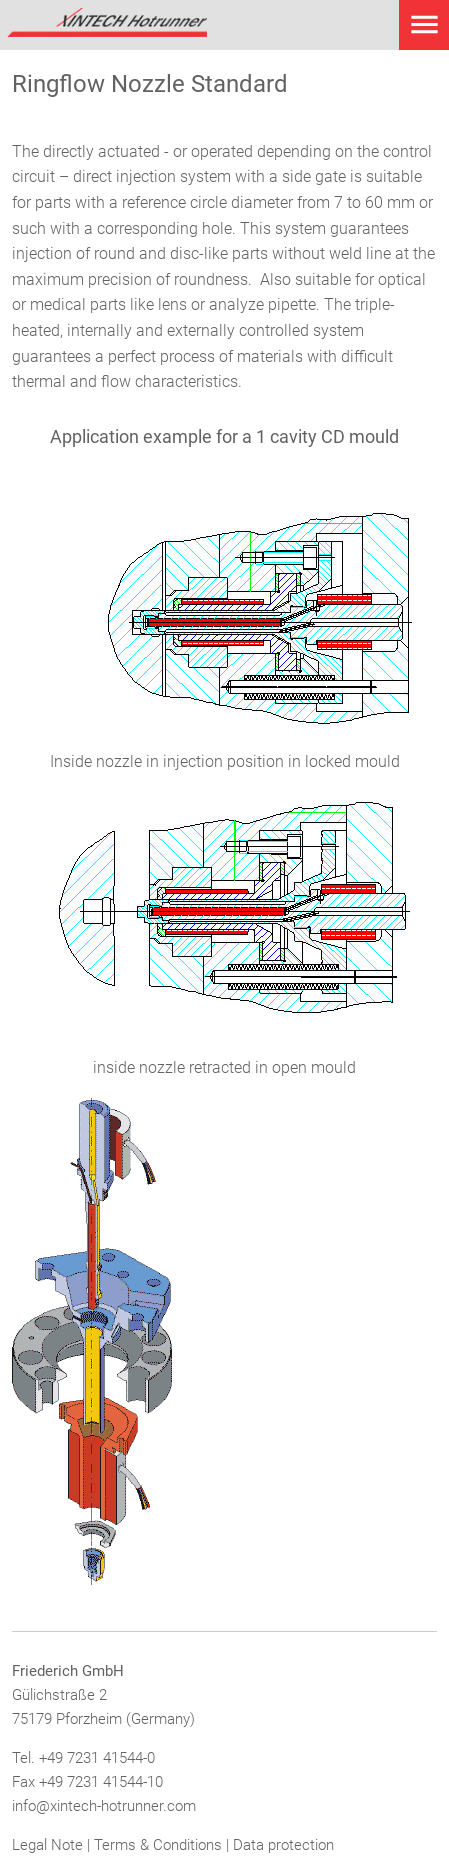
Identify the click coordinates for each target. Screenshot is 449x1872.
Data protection (283, 1845)
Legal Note (47, 1845)
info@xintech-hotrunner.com (104, 1806)
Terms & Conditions (158, 1845)
